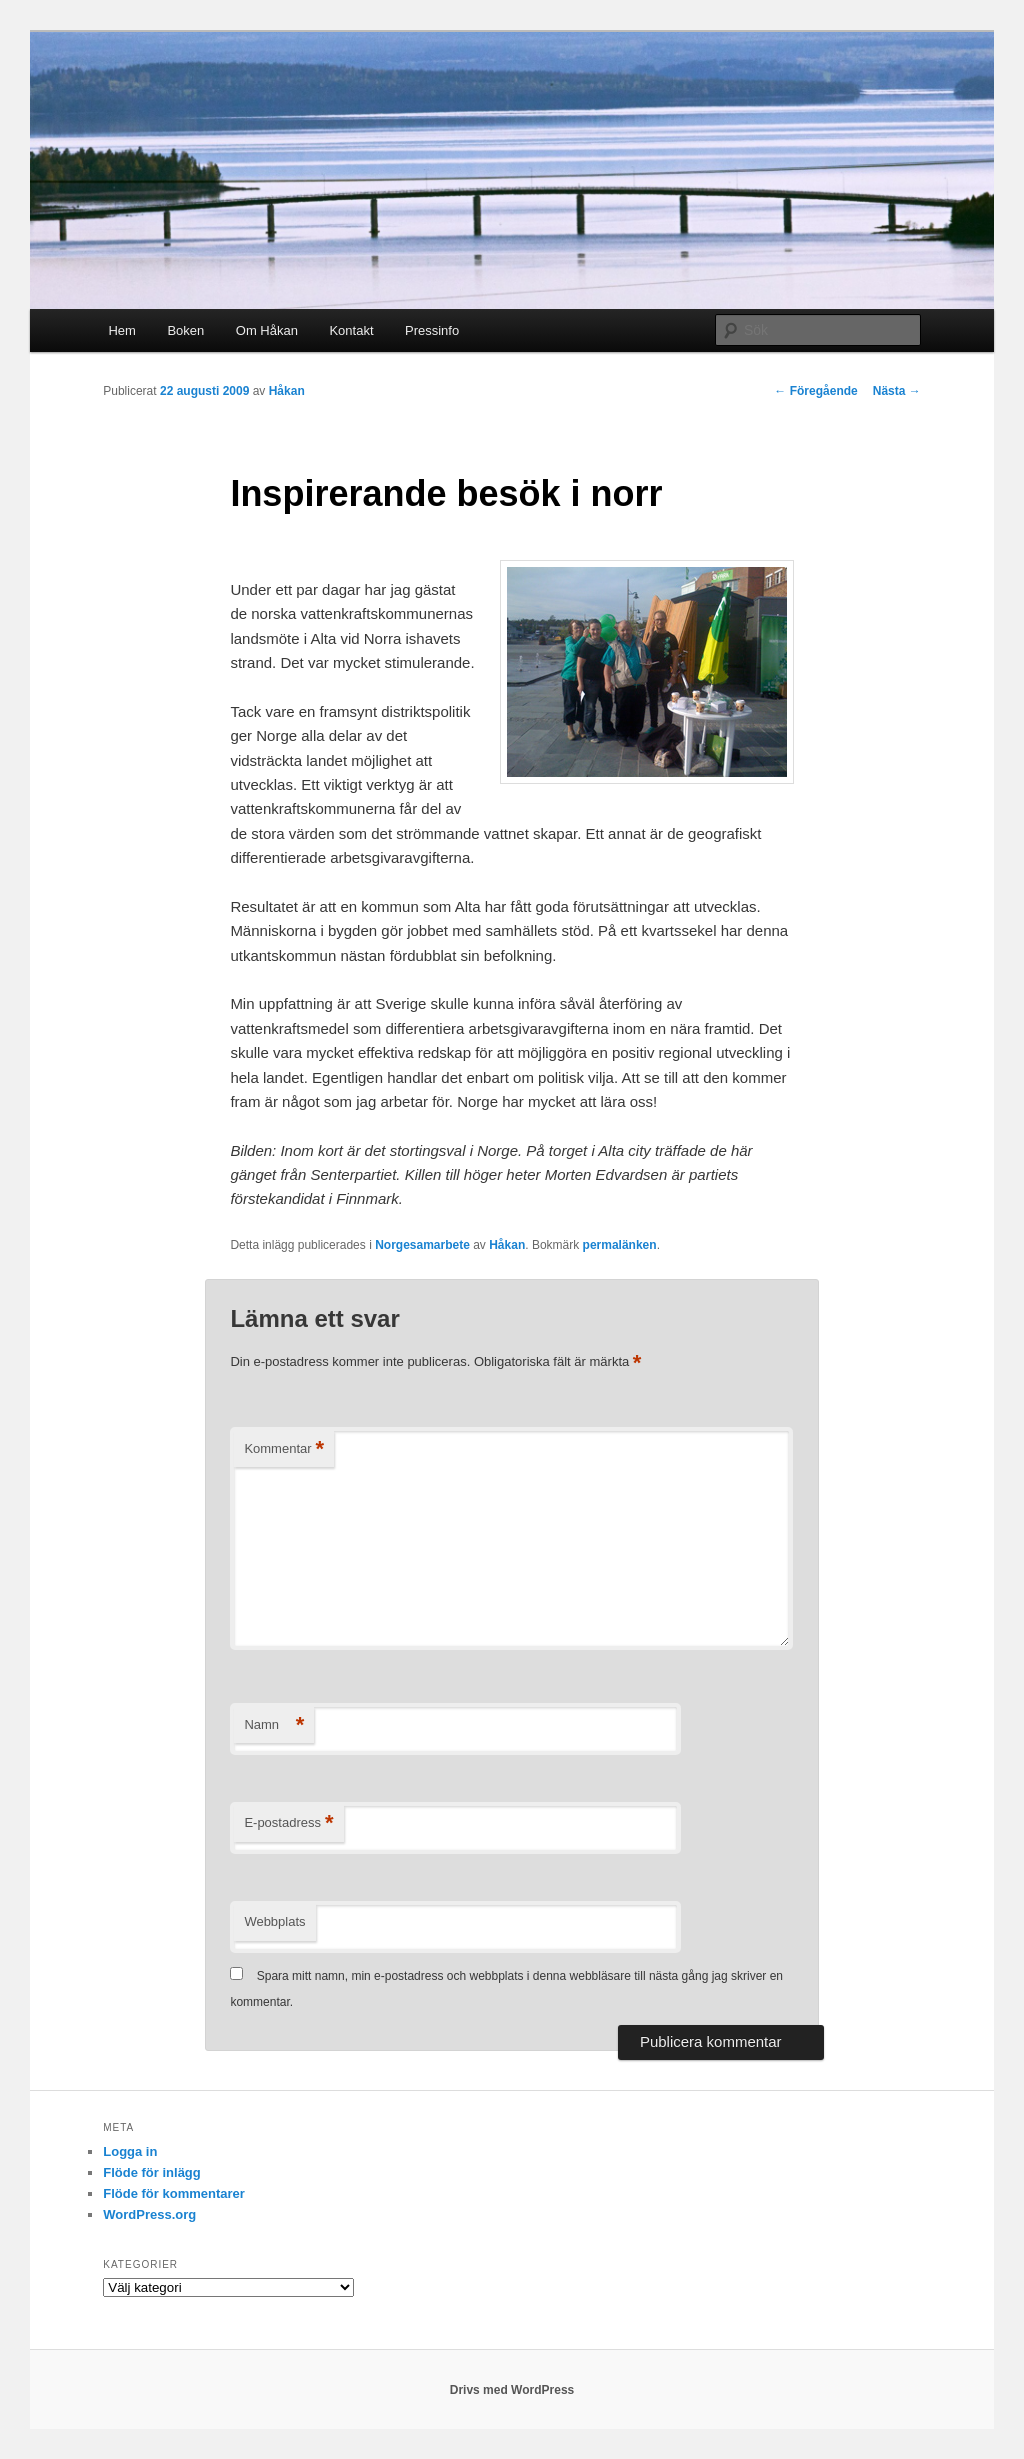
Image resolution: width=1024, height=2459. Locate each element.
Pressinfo (432, 330)
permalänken (620, 1245)
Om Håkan (267, 330)
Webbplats (274, 1921)
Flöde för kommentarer (174, 2193)
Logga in (130, 2151)
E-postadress (288, 1823)
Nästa (897, 391)
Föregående (815, 391)
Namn (274, 1725)
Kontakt (351, 330)
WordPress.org (149, 2214)
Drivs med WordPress (512, 2390)
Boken (185, 330)
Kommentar (284, 1449)
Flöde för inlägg (152, 2172)
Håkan (287, 391)
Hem (121, 330)
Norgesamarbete (422, 1245)
